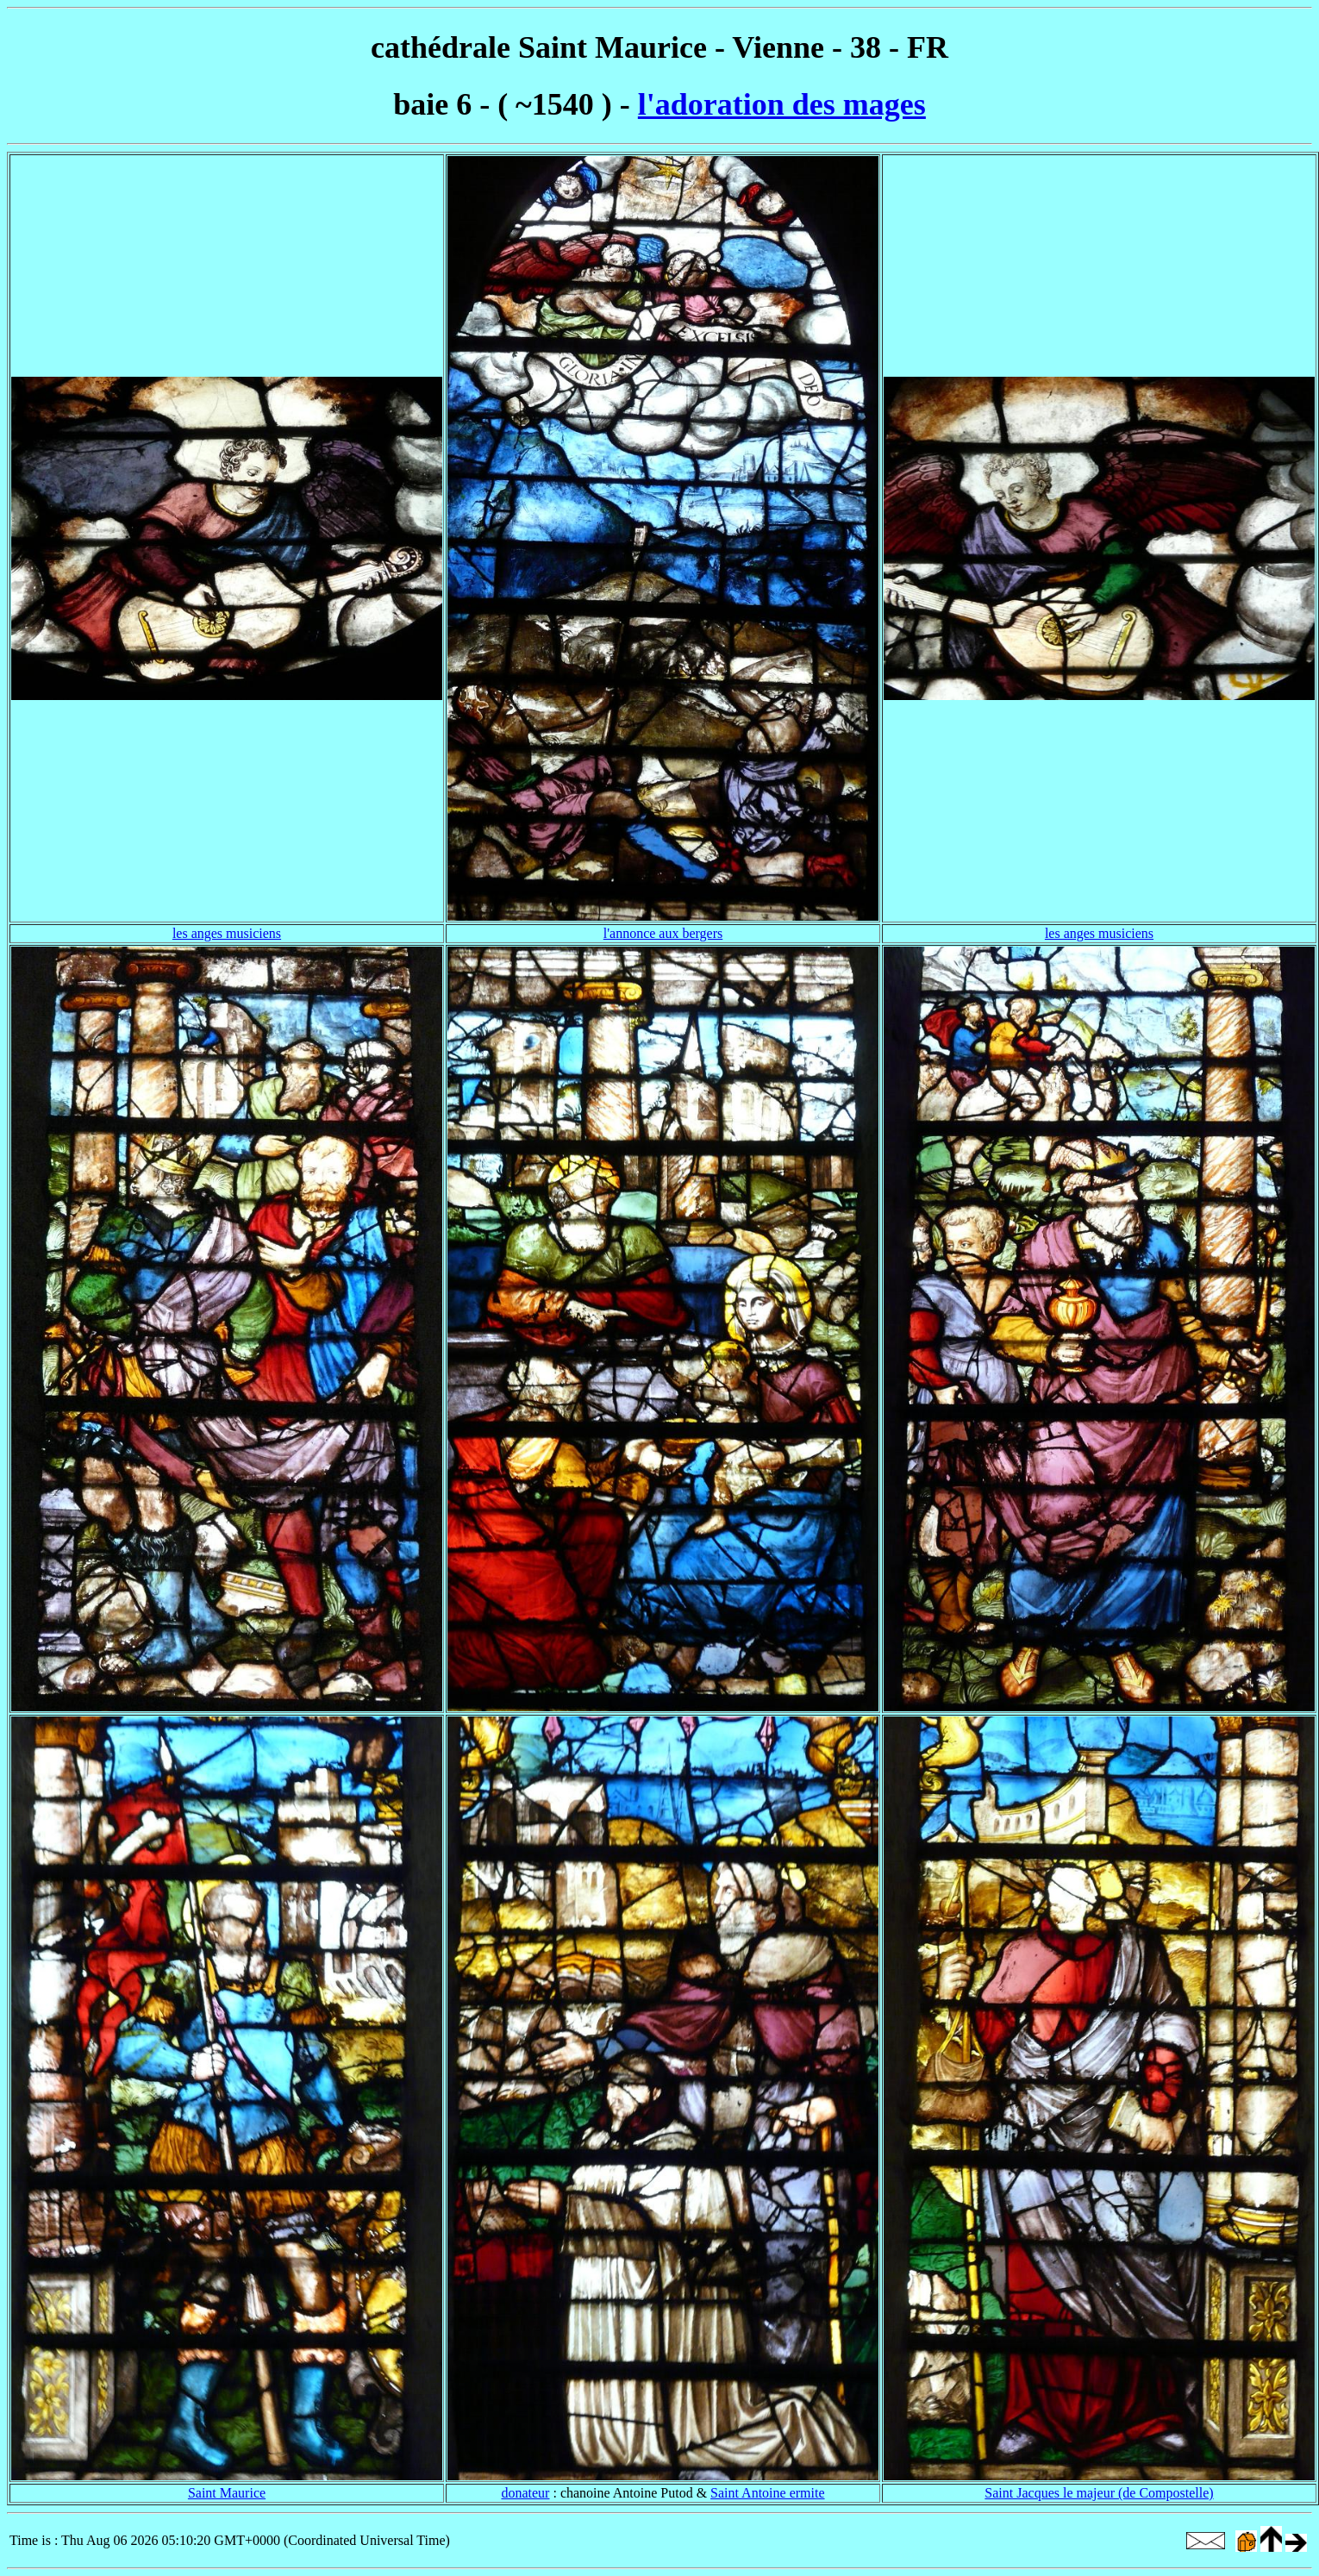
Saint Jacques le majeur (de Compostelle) (1099, 2492)
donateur (525, 2492)
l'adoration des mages (782, 104)
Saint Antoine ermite (767, 2492)
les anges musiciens (226, 933)
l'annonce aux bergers (663, 933)
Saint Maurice (227, 2492)
